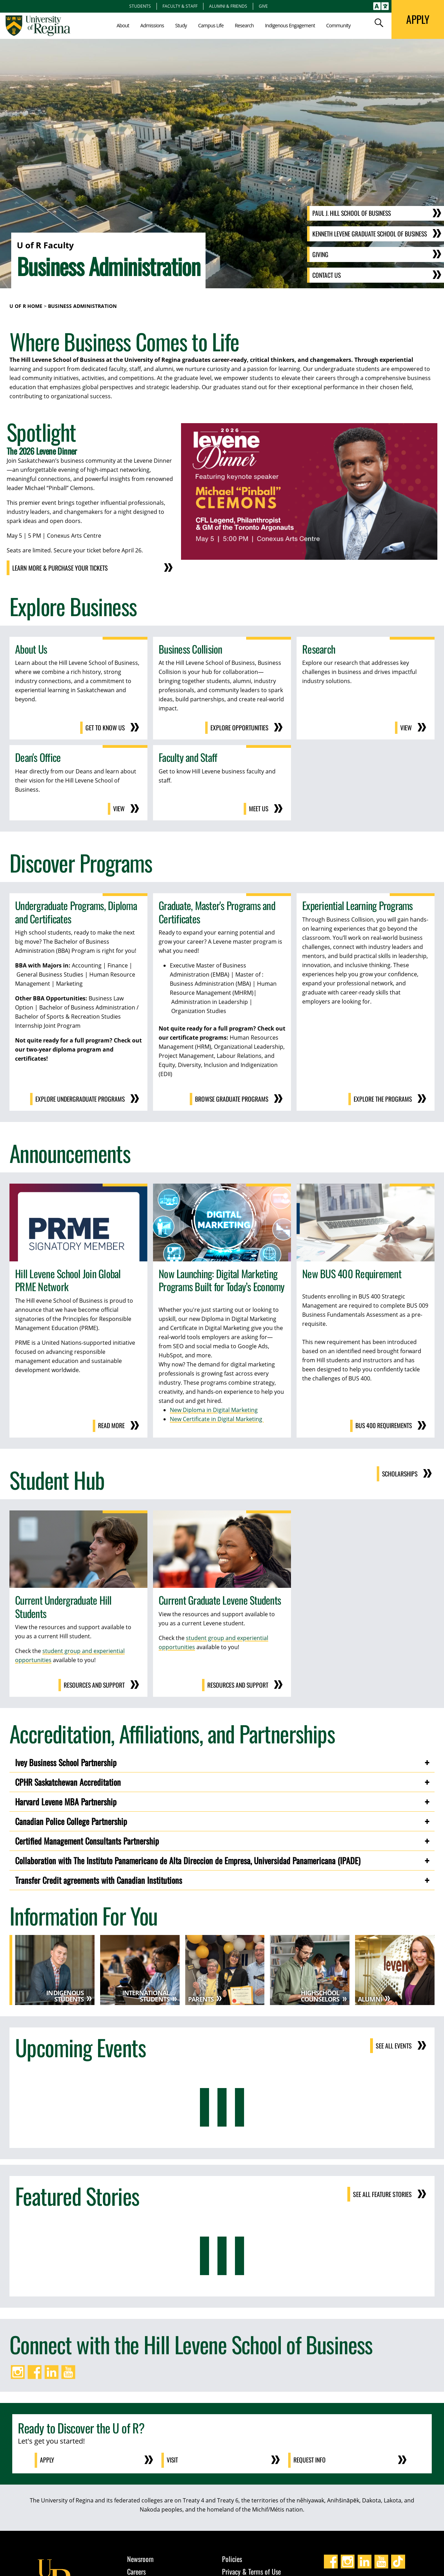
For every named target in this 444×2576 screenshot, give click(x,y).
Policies (232, 2557)
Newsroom (140, 2557)
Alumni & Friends (228, 6)
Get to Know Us (105, 727)
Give (263, 6)
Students (140, 6)
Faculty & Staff (179, 6)
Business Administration (82, 306)
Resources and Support (93, 1684)
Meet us (258, 808)
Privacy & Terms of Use (251, 2570)
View (406, 727)
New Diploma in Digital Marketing (214, 1409)
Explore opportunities (239, 727)
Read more (111, 1425)
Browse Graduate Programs (231, 1098)
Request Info (310, 2458)
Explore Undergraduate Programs (80, 1098)
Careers (136, 2570)
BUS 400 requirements (383, 1425)
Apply (47, 2458)
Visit (173, 2458)
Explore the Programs (382, 1098)
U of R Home (25, 306)
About (123, 25)
